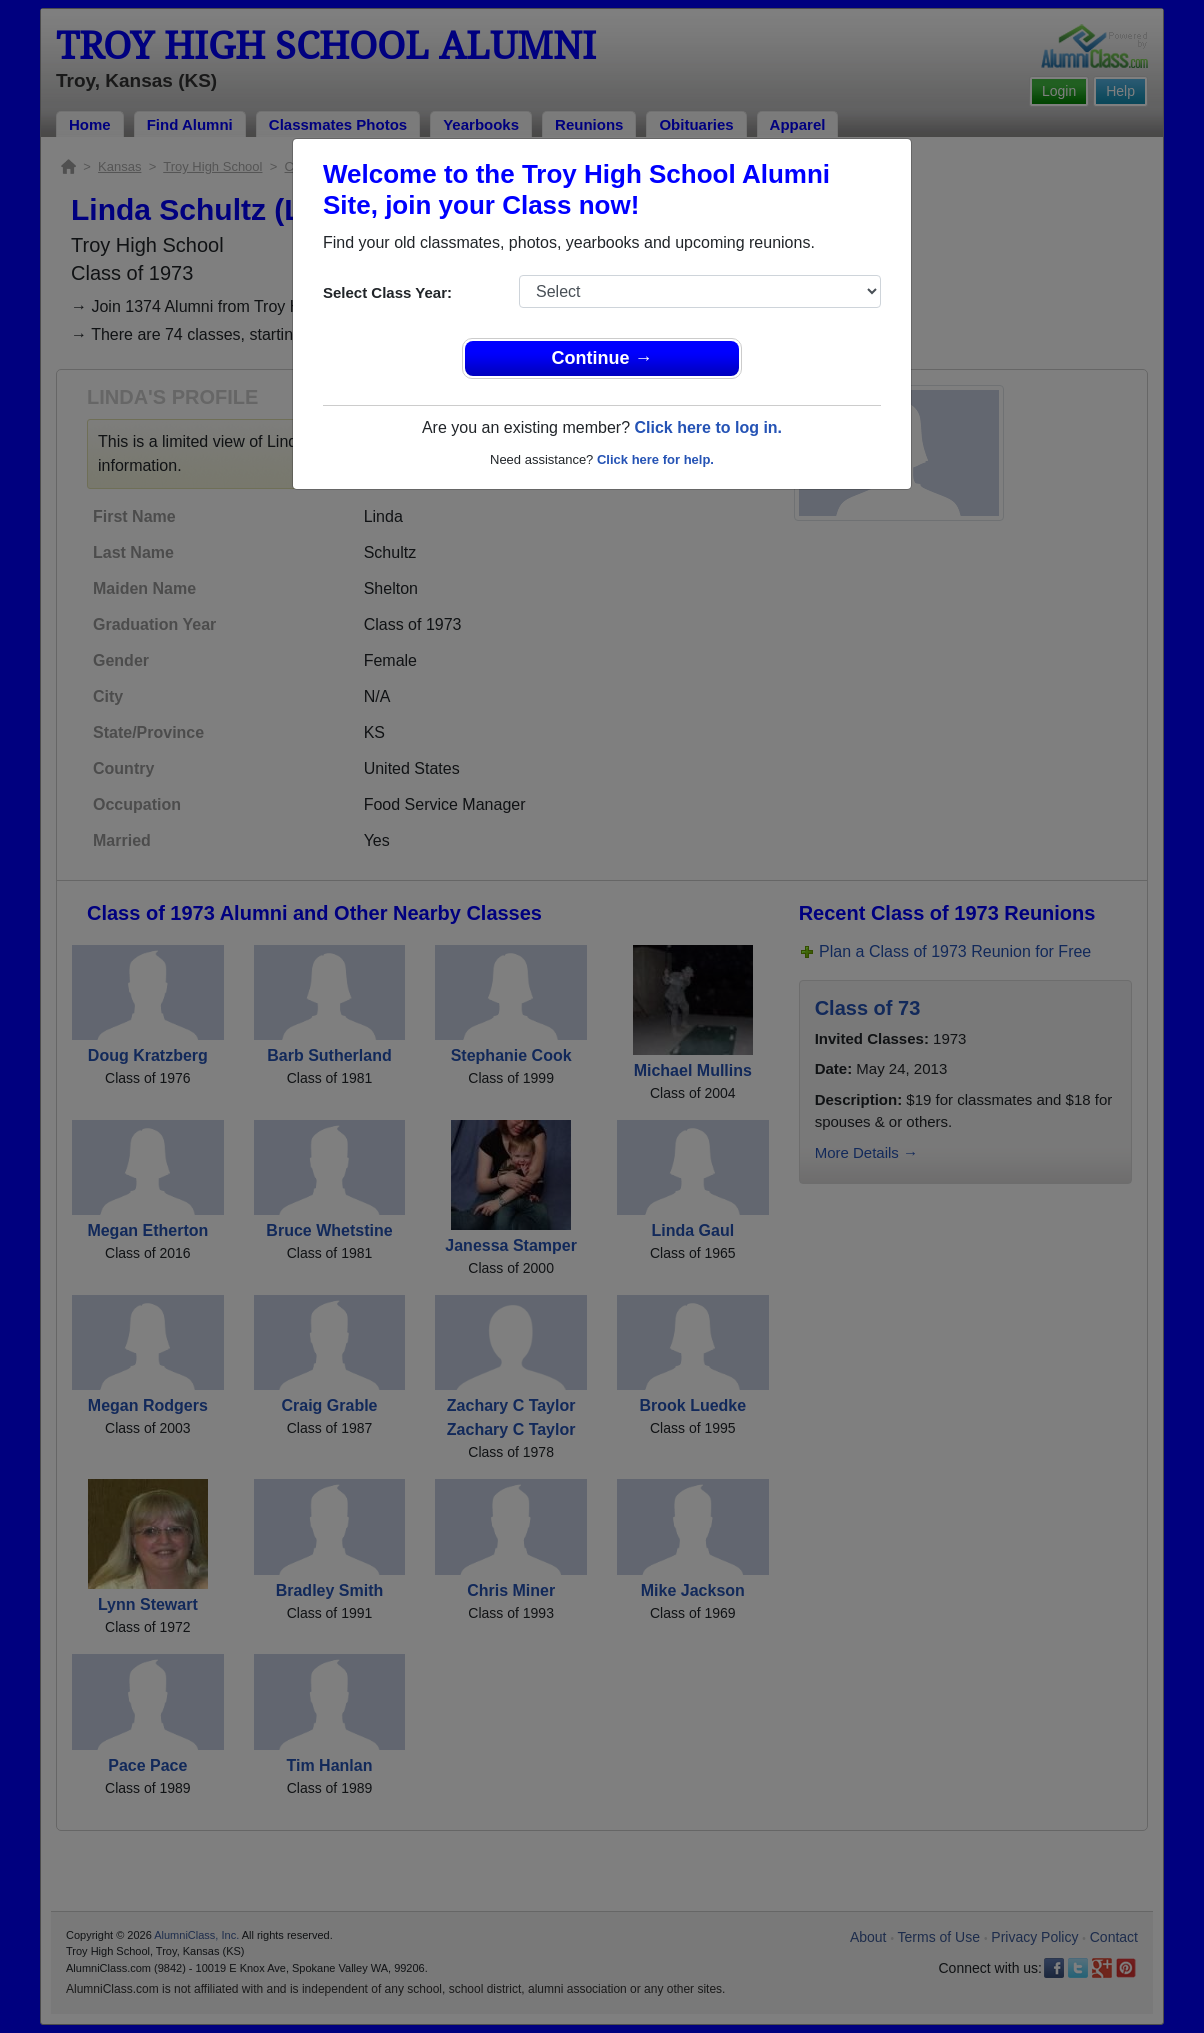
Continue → (602, 358)
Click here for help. (655, 459)
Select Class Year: (387, 292)
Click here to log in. (708, 427)
